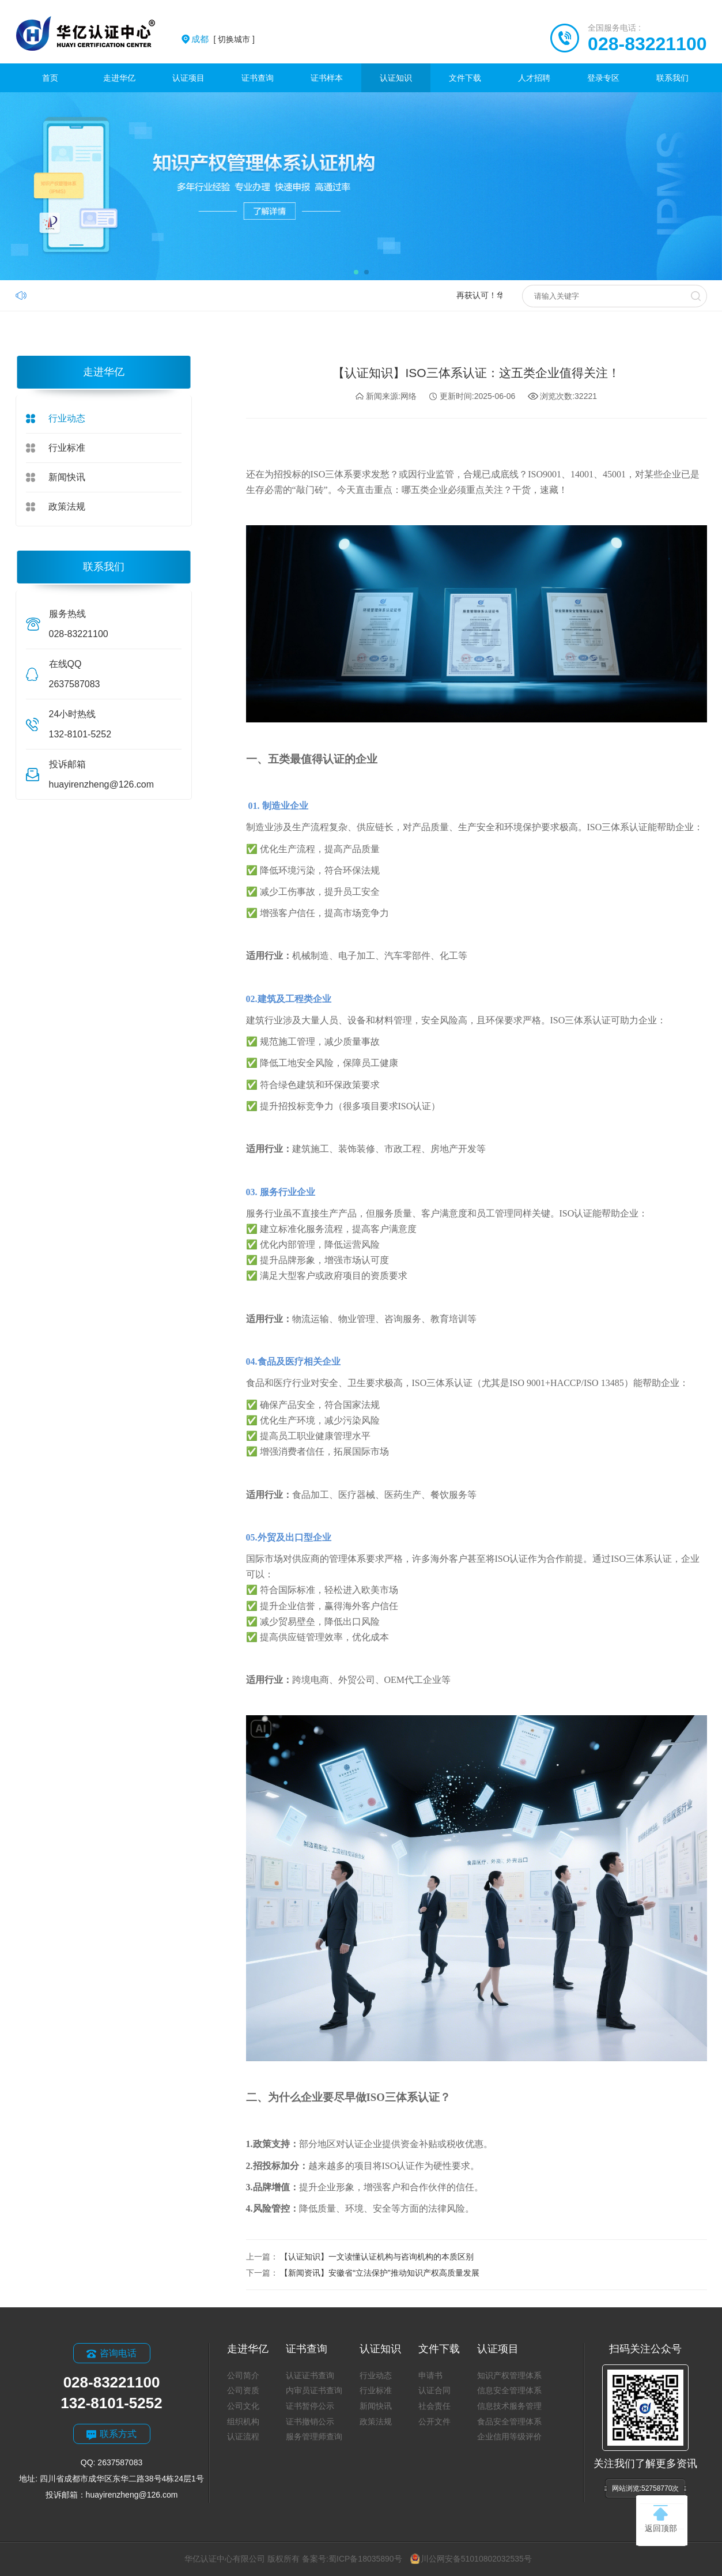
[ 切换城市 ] (223, 39)
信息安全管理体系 (509, 2390)
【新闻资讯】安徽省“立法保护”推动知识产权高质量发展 (379, 2272)
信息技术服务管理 (509, 2406)
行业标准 (66, 448)
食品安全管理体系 (509, 2421)
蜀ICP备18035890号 (365, 2558)
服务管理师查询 (314, 2436)
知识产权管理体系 (509, 2375)
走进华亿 (119, 77)
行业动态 (66, 418)
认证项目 (188, 77)
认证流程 (243, 2436)
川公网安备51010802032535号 (471, 2558)
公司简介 (243, 2375)
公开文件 (434, 2421)
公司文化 (243, 2406)
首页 (50, 77)
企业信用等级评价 (509, 2436)
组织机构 (243, 2421)
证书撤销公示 (310, 2421)
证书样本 (327, 77)
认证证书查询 (310, 2375)
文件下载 (465, 77)
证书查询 (257, 77)
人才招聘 (534, 77)
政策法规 (66, 506)
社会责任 (434, 2406)
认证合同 (434, 2390)
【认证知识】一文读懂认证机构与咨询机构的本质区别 (377, 2256)
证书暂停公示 (310, 2406)
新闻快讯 (66, 477)
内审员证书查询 (314, 2390)
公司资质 (243, 2390)
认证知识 (396, 77)
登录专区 (603, 77)
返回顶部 (661, 2519)
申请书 (430, 2375)
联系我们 (672, 77)
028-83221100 (647, 43)
